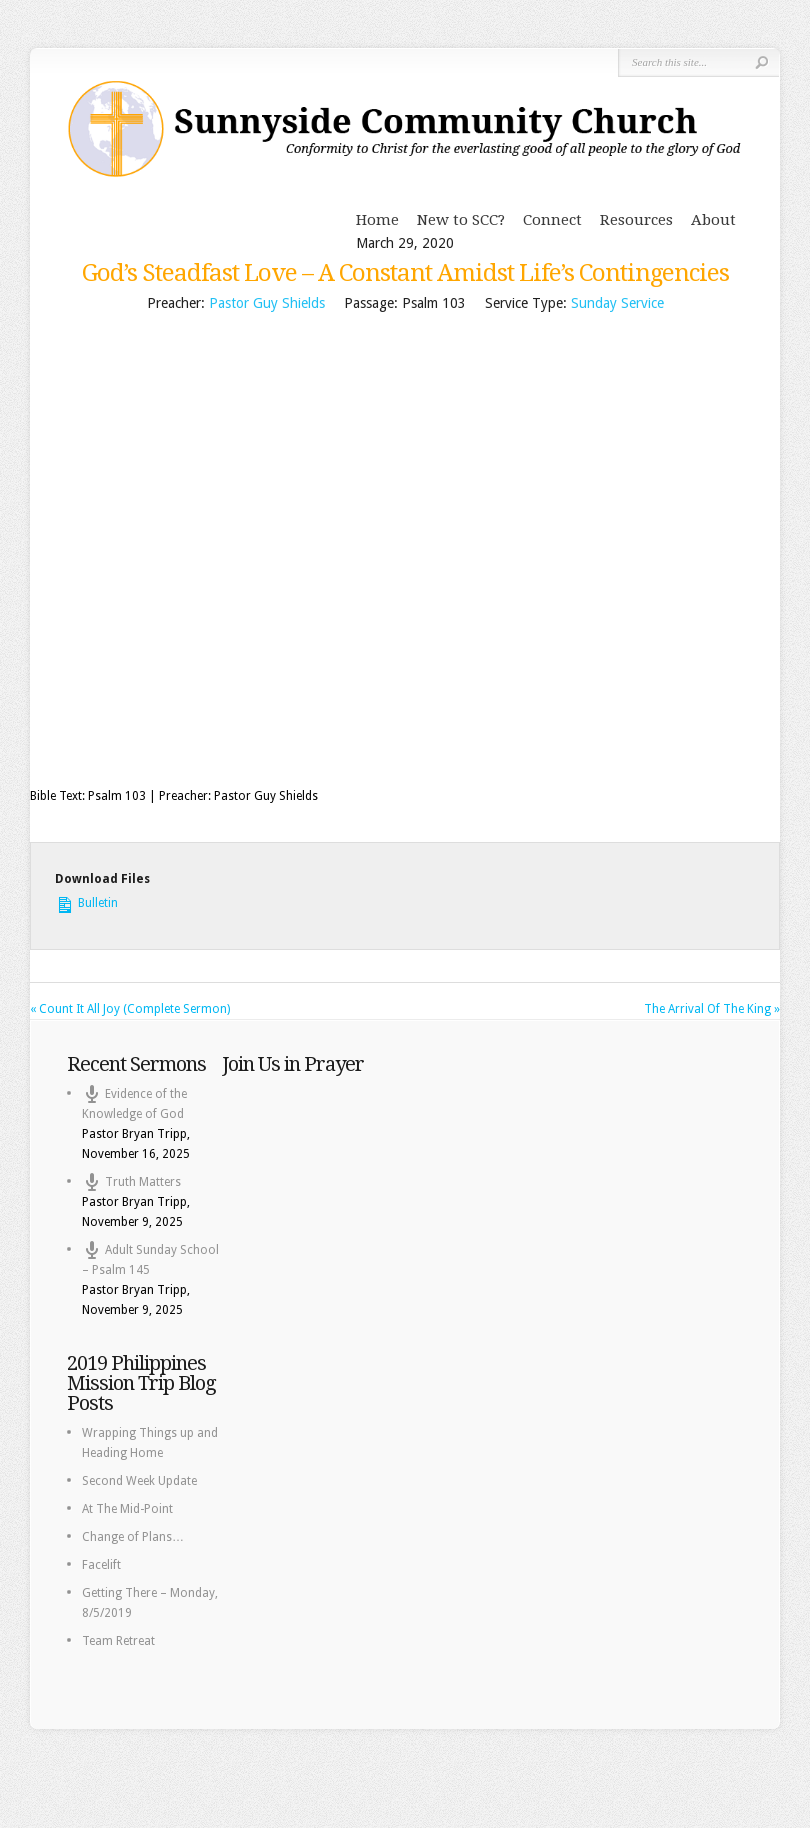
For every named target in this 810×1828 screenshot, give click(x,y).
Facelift (101, 1565)
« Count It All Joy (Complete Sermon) (130, 1009)
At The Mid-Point (127, 1509)
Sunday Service (617, 303)
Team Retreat (118, 1641)
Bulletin (86, 901)
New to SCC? (461, 220)
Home (377, 220)
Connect (552, 220)
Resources (636, 220)
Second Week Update (139, 1481)
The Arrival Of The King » (712, 1009)
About (713, 220)
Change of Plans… (133, 1537)
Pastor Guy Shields (267, 303)
